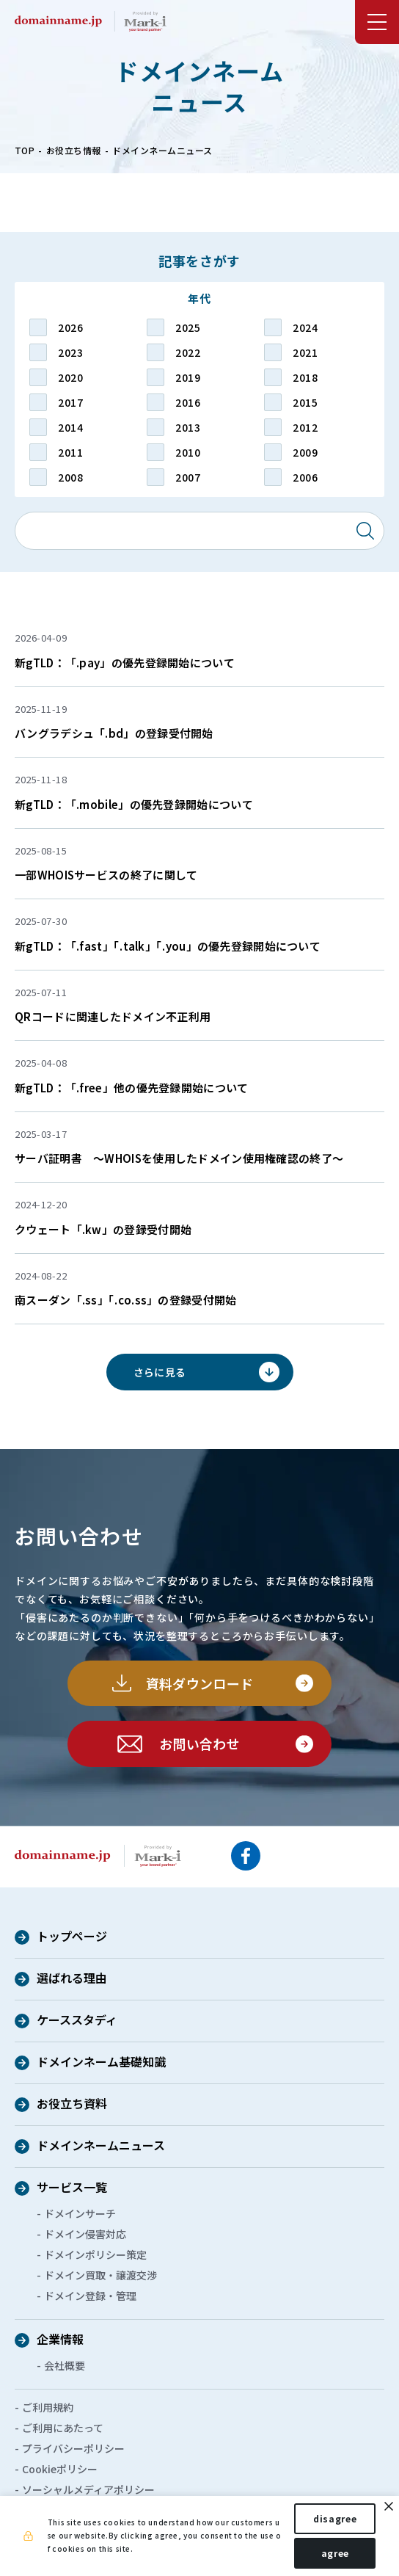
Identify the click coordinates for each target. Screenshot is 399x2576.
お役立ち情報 (73, 150)
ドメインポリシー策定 (95, 2254)
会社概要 (64, 2365)
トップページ (72, 1937)
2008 (70, 477)
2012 (305, 427)
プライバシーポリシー (73, 2448)
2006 (305, 477)
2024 (305, 327)
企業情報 (60, 2340)
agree (335, 2553)
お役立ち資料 (72, 2104)
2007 (187, 477)
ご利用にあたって (62, 2427)
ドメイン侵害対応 (85, 2234)
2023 (70, 352)
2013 (187, 427)
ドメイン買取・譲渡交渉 (100, 2275)
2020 (70, 377)
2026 (70, 327)
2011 (70, 452)
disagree (335, 2518)
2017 (70, 402)
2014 (70, 427)
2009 (305, 452)
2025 (187, 327)
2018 (305, 377)
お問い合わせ (199, 1743)
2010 (187, 452)
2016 (187, 402)
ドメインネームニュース (101, 2146)
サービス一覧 (72, 2188)
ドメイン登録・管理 (90, 2295)
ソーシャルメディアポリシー (88, 2489)
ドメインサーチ (80, 2213)
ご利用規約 (47, 2407)
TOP (24, 150)
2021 (305, 352)
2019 (187, 377)
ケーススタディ (77, 2021)
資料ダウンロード (200, 1683)
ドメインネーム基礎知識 (101, 2063)
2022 (187, 352)
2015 (305, 402)
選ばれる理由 (72, 1979)
